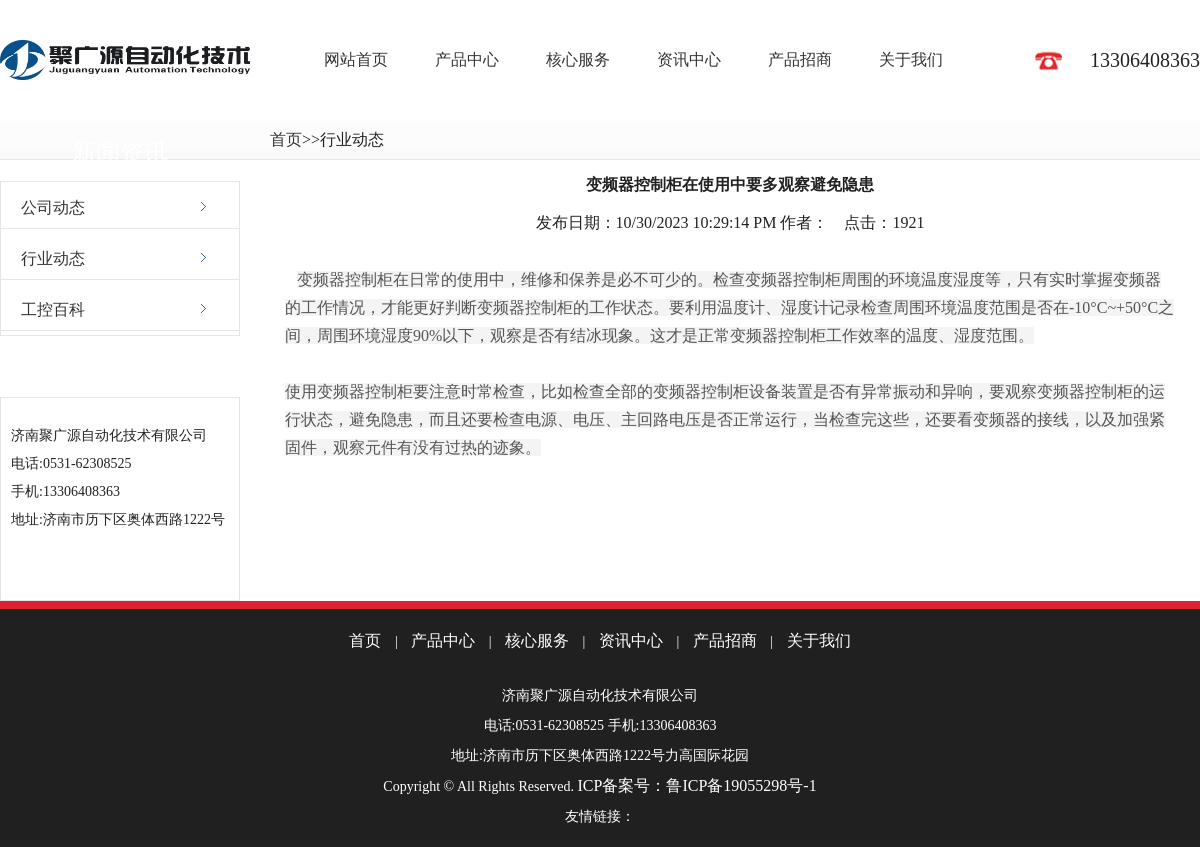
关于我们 (911, 59)
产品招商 (800, 59)
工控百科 (53, 309)
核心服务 (578, 59)
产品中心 (467, 59)
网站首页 (356, 59)
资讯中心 (689, 59)
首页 (286, 139)
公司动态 (53, 207)
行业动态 (53, 258)
